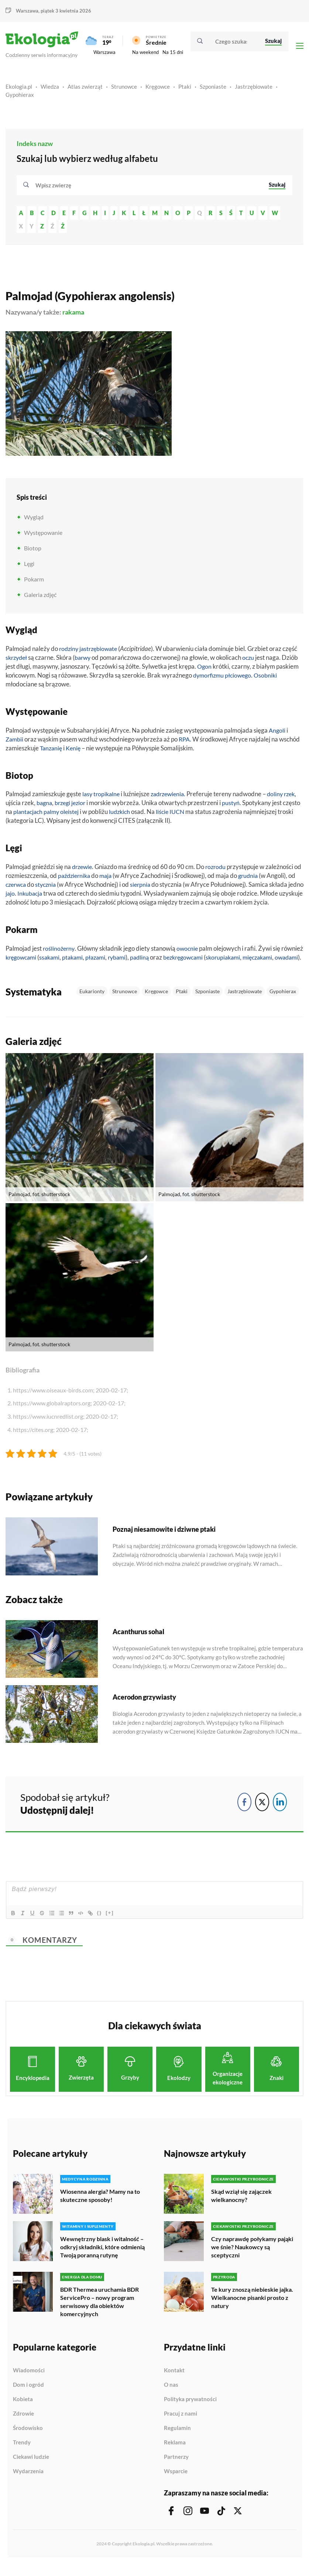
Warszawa (27, 11)
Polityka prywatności (190, 2410)
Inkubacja (47, 897)
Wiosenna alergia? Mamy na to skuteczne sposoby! (100, 2207)
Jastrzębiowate (253, 90)
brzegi (79, 806)
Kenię (75, 751)
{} (105, 1925)
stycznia (57, 888)
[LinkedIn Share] (280, 1814)
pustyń (250, 806)
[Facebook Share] (244, 1814)
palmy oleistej (82, 815)
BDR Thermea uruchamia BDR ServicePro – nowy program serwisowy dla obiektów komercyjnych (99, 2313)
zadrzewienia (171, 797)
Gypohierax (20, 98)
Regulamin (177, 2439)
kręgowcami (45, 960)
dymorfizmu (209, 678)
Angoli (277, 733)
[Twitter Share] (262, 1814)
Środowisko (28, 2439)
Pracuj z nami (180, 2424)
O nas (171, 2396)
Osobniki (270, 678)
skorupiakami (261, 960)
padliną (172, 960)
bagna (59, 806)
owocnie (189, 952)
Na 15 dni (172, 54)
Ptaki (184, 90)
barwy (86, 661)
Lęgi (29, 566)
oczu (252, 661)
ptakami (100, 960)
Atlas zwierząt (85, 90)
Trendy (22, 2453)
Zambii (15, 742)
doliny (280, 797)
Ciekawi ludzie (31, 2468)
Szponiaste (213, 90)
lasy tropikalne (102, 797)
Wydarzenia (28, 2482)
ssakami (76, 960)
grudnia (260, 879)
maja (117, 879)
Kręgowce (157, 90)
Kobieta (23, 2410)
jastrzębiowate (101, 652)
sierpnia (153, 888)
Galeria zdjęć (40, 597)
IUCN (201, 815)
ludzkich (142, 815)
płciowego (241, 678)
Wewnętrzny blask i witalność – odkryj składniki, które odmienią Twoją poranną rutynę (102, 2259)
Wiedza (50, 90)
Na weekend (145, 54)
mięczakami (22, 969)
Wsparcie (176, 2482)
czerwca (25, 888)
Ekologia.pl (19, 90)
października (83, 879)
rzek (12, 806)
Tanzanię (52, 751)
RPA (186, 742)
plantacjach (47, 815)
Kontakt (174, 2381)
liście (186, 815)
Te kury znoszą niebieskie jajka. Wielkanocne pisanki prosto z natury (252, 2309)
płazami (124, 960)
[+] (116, 1925)
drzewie (83, 870)
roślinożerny (59, 952)
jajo (26, 897)
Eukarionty (91, 1003)
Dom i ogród (28, 2396)
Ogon (204, 669)
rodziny (69, 652)
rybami (148, 960)
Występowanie (43, 535)
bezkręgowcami (218, 960)
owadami (53, 969)
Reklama (175, 2453)
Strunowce (124, 90)
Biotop (32, 551)
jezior (96, 806)
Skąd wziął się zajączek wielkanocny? (241, 2207)
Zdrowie (23, 2424)
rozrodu (218, 870)
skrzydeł (17, 661)
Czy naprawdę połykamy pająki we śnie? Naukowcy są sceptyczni (252, 2259)
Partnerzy (176, 2468)
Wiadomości (29, 2381)
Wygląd (34, 520)
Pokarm (34, 582)
